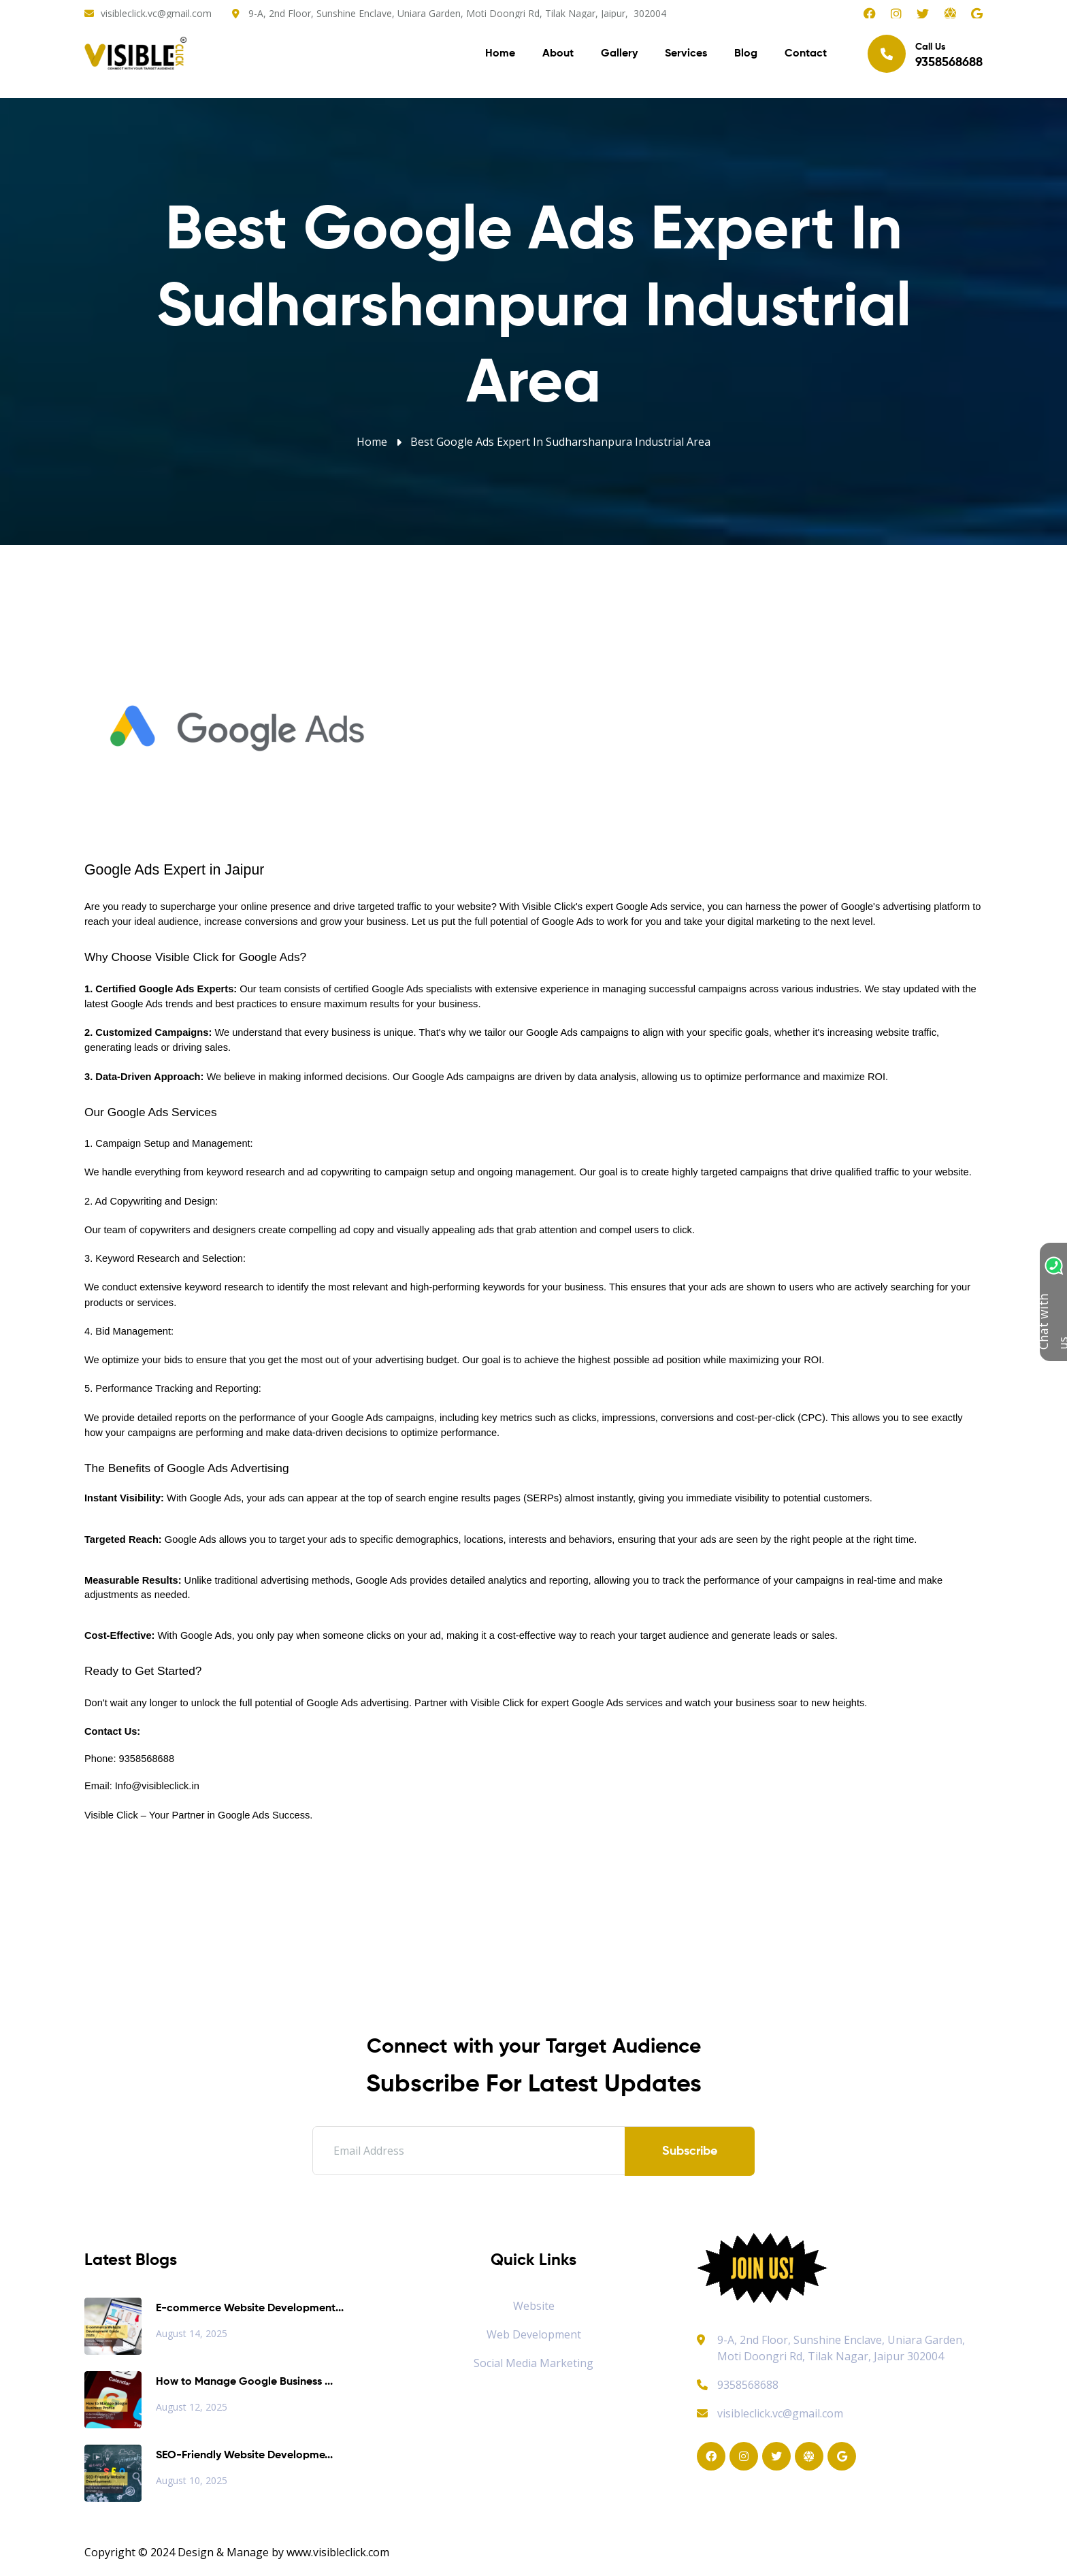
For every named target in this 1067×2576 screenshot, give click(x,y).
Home (500, 54)
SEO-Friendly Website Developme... (244, 2455)
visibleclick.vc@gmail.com (156, 13)
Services (686, 54)
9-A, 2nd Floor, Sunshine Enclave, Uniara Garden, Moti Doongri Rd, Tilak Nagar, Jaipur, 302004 (457, 13)
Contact (806, 54)
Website (534, 2305)
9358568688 (737, 2385)
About (558, 54)
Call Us (925, 53)
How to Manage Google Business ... (244, 2382)
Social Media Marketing (533, 2362)
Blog (745, 54)
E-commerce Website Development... (250, 2308)
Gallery (619, 54)
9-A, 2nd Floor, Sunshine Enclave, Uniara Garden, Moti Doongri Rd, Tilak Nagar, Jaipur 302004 (841, 2348)
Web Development (534, 2334)
